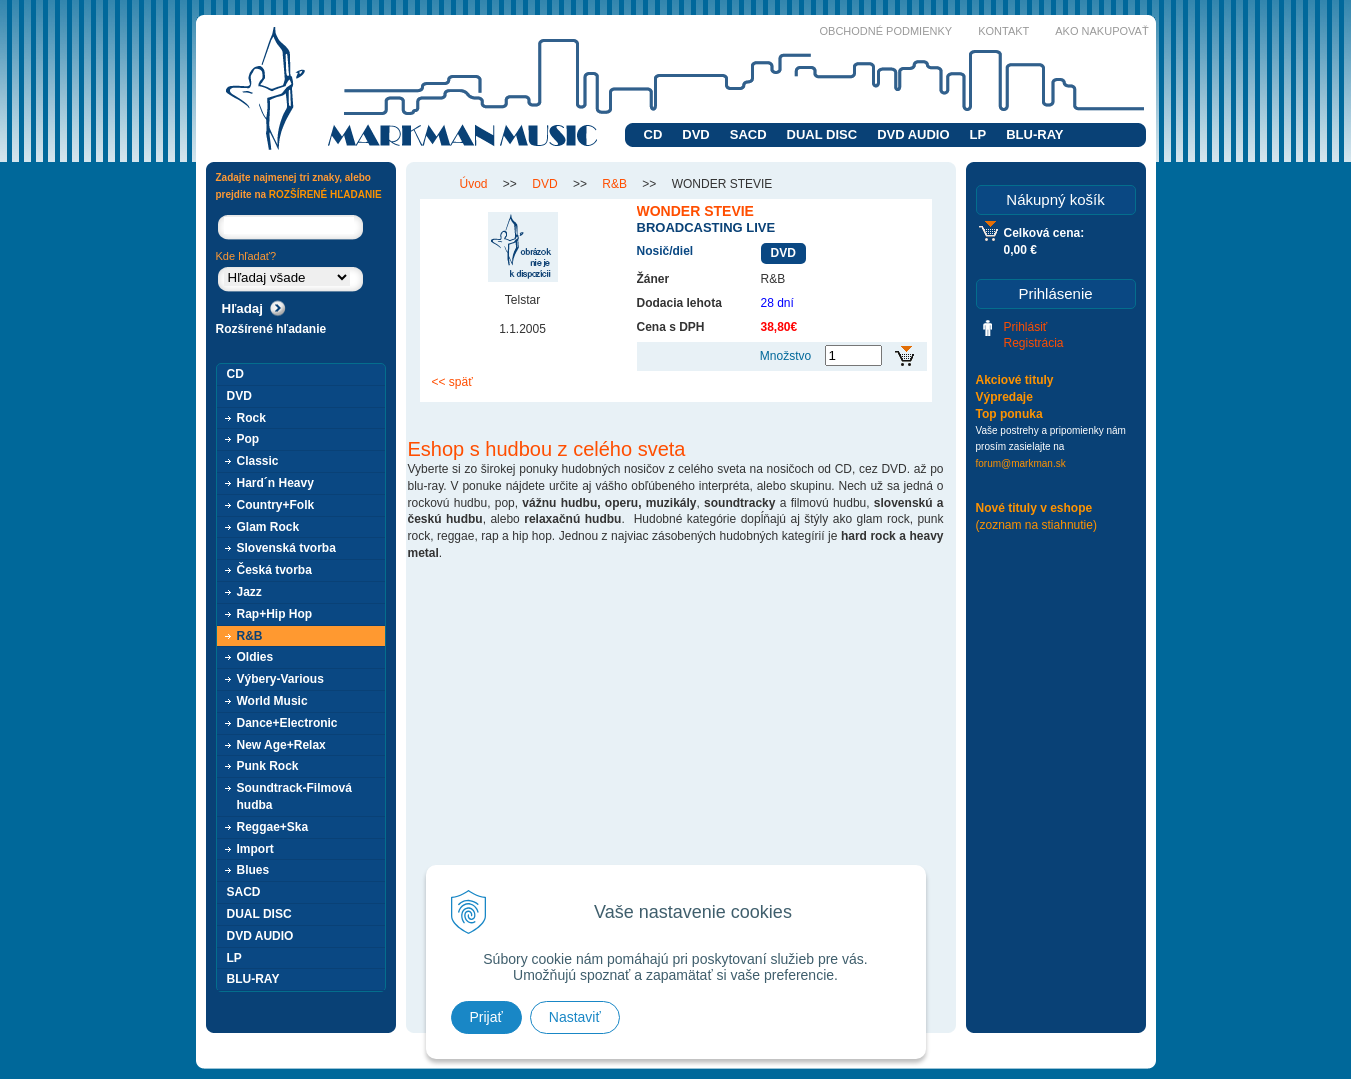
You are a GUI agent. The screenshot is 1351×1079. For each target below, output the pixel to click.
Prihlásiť (1026, 327)
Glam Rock (268, 527)
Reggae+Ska (273, 827)
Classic (258, 461)
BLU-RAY (1034, 134)
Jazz (249, 592)
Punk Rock (268, 766)
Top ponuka (1009, 414)
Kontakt (1003, 31)
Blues (253, 870)
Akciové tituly (1015, 380)
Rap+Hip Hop (275, 614)
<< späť (452, 382)
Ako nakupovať (1101, 31)
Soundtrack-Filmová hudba (294, 796)
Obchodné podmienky (886, 31)
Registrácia (1034, 343)
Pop (248, 439)
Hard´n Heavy (275, 483)
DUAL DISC (822, 134)
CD (653, 134)
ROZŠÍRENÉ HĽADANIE (325, 194)
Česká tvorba (274, 570)
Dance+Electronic (287, 723)
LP (978, 134)
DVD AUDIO (913, 134)
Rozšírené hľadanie (271, 329)
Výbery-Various (280, 679)
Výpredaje (1004, 397)
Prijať (486, 1017)
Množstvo (785, 356)
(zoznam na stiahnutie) (1036, 525)
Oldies (255, 657)
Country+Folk (276, 505)
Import (255, 849)
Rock (251, 418)
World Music (272, 701)
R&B (250, 636)
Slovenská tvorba (286, 548)
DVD (695, 134)
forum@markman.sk (1021, 463)
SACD (748, 134)
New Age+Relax (281, 745)
